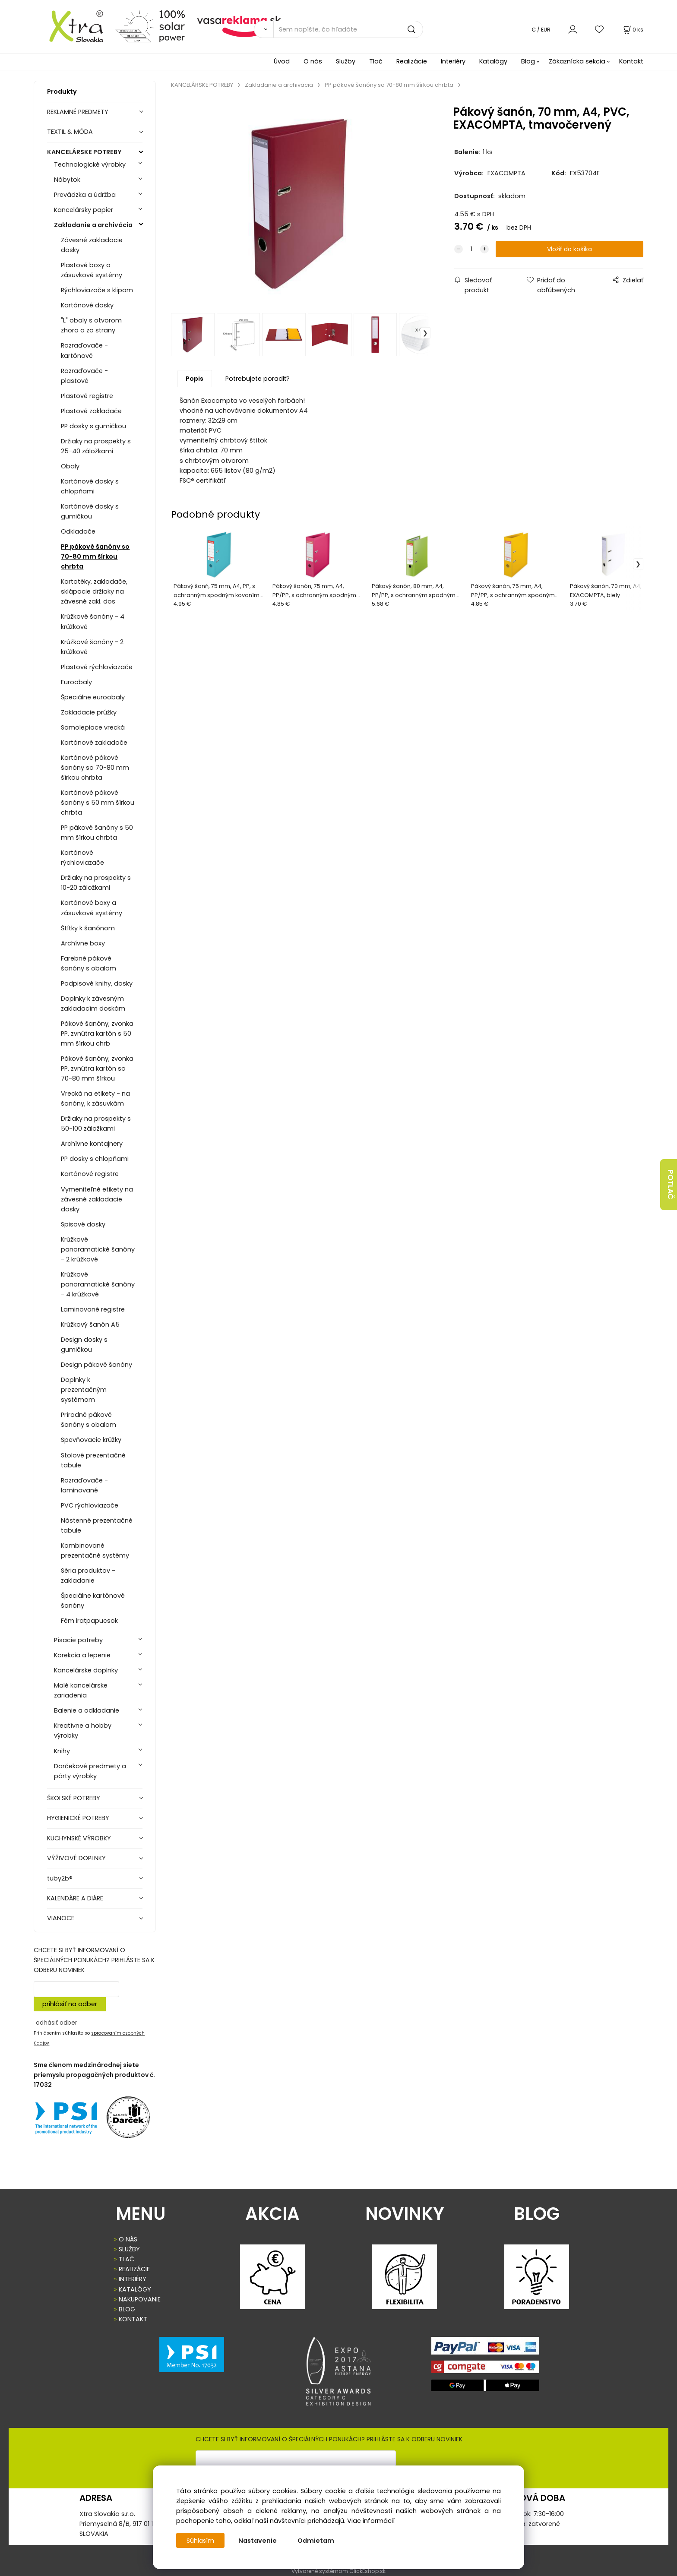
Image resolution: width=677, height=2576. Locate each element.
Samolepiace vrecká (93, 727)
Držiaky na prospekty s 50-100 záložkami (96, 1123)
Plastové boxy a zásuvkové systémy (91, 270)
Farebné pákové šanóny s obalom (88, 963)
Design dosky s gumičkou (84, 1344)
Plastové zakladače (91, 411)
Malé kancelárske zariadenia (81, 1690)
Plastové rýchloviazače (97, 667)
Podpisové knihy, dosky (97, 983)
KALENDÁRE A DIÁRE (75, 1898)
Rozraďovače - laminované (84, 1485)
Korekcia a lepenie (82, 1655)
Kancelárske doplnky (86, 1670)
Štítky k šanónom (88, 928)
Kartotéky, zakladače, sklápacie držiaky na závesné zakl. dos (94, 591)
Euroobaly (76, 682)
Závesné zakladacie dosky (92, 245)
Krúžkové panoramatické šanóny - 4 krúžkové (98, 1284)
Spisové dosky (83, 1224)
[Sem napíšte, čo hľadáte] (348, 29)
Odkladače (78, 531)
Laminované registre (93, 1309)
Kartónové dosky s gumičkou (90, 511)
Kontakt (631, 61)
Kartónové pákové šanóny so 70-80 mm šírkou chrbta (95, 767)
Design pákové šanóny (96, 1364)
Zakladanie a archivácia (93, 225)
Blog (528, 61)
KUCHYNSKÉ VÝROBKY (79, 1838)
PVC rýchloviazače (89, 1505)
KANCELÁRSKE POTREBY (84, 152)
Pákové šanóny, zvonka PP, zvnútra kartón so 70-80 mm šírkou (97, 1068)
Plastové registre (87, 396)
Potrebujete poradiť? (257, 379)
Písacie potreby (78, 1640)
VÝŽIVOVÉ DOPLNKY (76, 1858)
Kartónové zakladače (94, 742)
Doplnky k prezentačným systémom (84, 1389)
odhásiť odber (56, 2022)
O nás (313, 61)
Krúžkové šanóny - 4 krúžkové (92, 621)
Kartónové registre (90, 1173)
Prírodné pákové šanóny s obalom (88, 1419)
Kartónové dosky (87, 305)
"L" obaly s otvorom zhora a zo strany (91, 325)
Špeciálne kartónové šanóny (93, 1600)
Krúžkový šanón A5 (90, 1324)
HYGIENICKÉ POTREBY (78, 1818)
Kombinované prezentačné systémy (95, 1550)
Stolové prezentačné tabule (93, 1460)
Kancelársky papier (83, 209)
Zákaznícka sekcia (577, 61)
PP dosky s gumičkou (93, 426)
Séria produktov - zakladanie (88, 1575)
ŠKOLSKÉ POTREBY (73, 1798)
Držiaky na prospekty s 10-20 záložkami (96, 882)
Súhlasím (201, 2540)
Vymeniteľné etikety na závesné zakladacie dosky (97, 1199)
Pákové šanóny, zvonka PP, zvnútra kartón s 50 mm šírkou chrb (97, 1033)
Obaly (70, 466)
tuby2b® (60, 1878)
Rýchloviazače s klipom (97, 290)
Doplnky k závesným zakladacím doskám (93, 1003)
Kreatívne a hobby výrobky (82, 1730)
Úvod (282, 61)
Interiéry (453, 61)
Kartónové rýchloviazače (82, 857)
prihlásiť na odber (69, 2004)
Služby (345, 61)
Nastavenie (258, 2540)
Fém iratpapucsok (89, 1620)
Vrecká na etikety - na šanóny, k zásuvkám (95, 1098)
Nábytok (67, 179)
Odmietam (316, 2540)
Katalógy (493, 61)
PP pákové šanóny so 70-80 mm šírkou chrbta (95, 556)
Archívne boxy (83, 943)
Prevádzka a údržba (85, 194)
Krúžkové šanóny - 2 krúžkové (92, 647)
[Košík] (632, 29)
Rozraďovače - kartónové (84, 350)
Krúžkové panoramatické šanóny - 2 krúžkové (98, 1249)
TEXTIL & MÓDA (70, 131)
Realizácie (411, 61)
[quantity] (471, 249)
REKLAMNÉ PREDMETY (77, 111)
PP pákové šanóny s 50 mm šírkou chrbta (97, 832)
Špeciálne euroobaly (93, 697)
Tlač (376, 61)
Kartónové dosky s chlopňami (90, 486)
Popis (194, 379)
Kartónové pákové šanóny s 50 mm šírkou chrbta (97, 802)
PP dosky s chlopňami (95, 1158)
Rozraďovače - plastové (84, 376)
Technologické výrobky (90, 164)
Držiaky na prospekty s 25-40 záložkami (96, 446)
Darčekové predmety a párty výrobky (90, 1771)
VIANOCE (60, 1918)
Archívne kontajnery (92, 1143)
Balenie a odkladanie (86, 1710)
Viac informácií (371, 2520)
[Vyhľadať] (263, 29)
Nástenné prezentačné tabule (97, 1525)
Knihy (62, 1751)
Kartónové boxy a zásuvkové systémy (91, 907)
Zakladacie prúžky (89, 712)
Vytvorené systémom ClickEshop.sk (338, 2571)
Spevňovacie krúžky (91, 1439)
